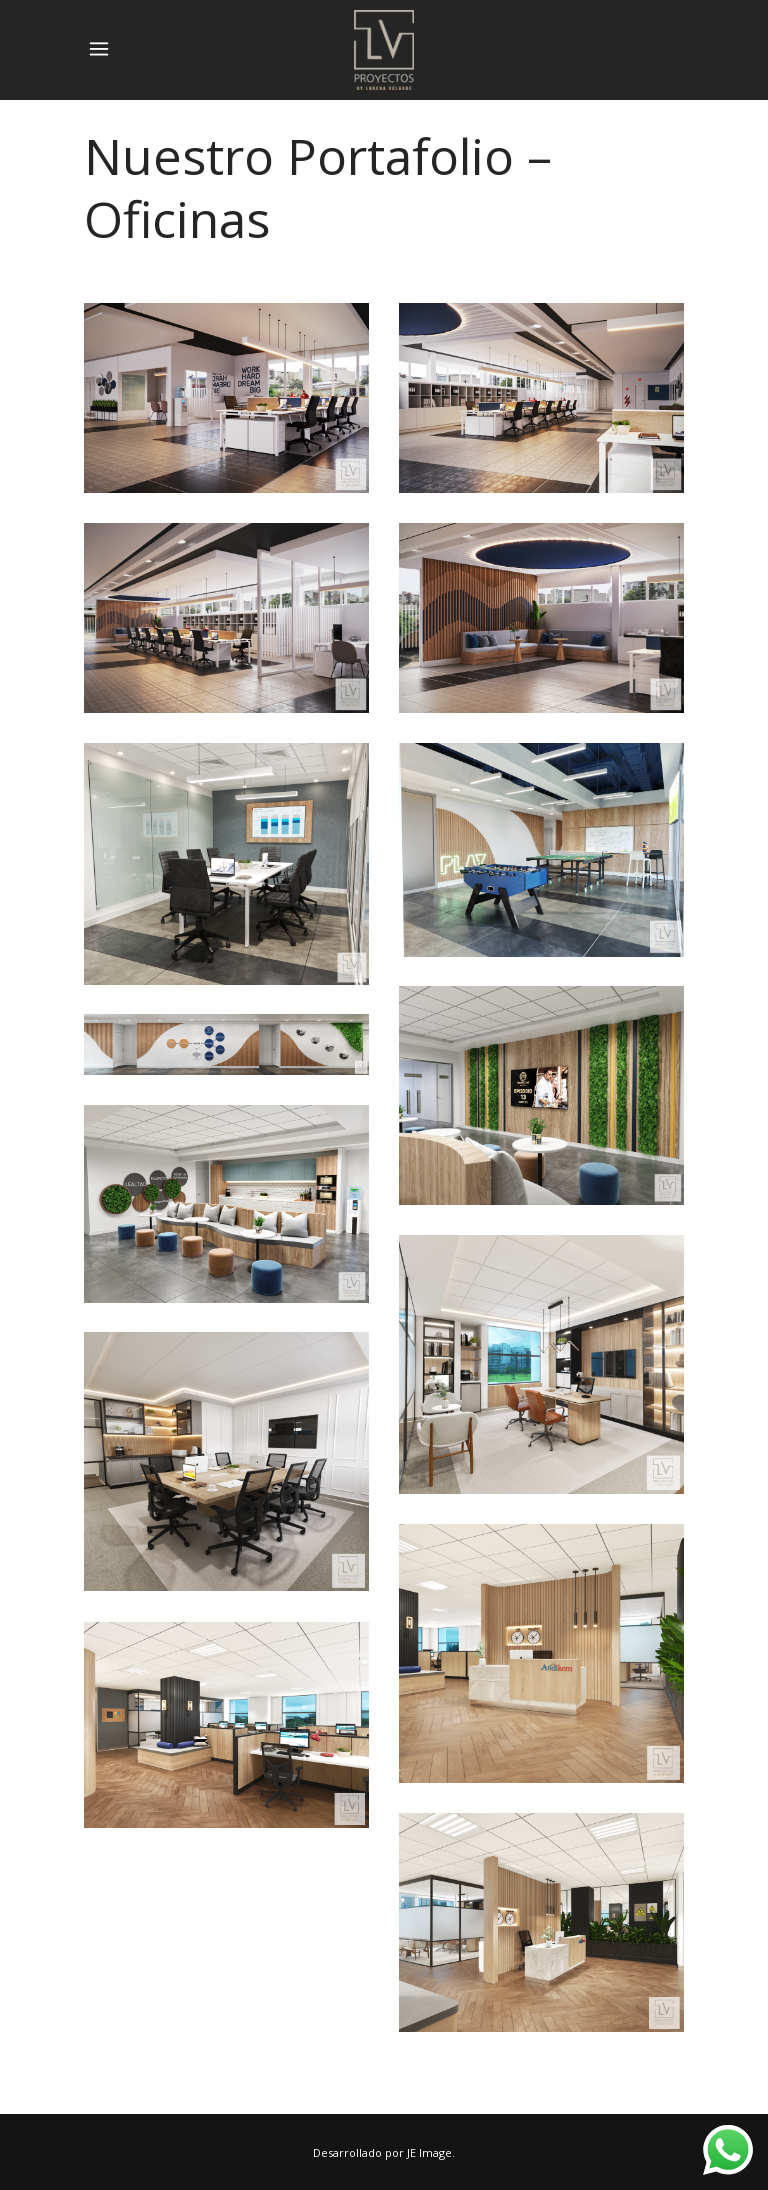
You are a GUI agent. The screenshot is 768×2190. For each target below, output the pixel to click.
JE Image (429, 2152)
